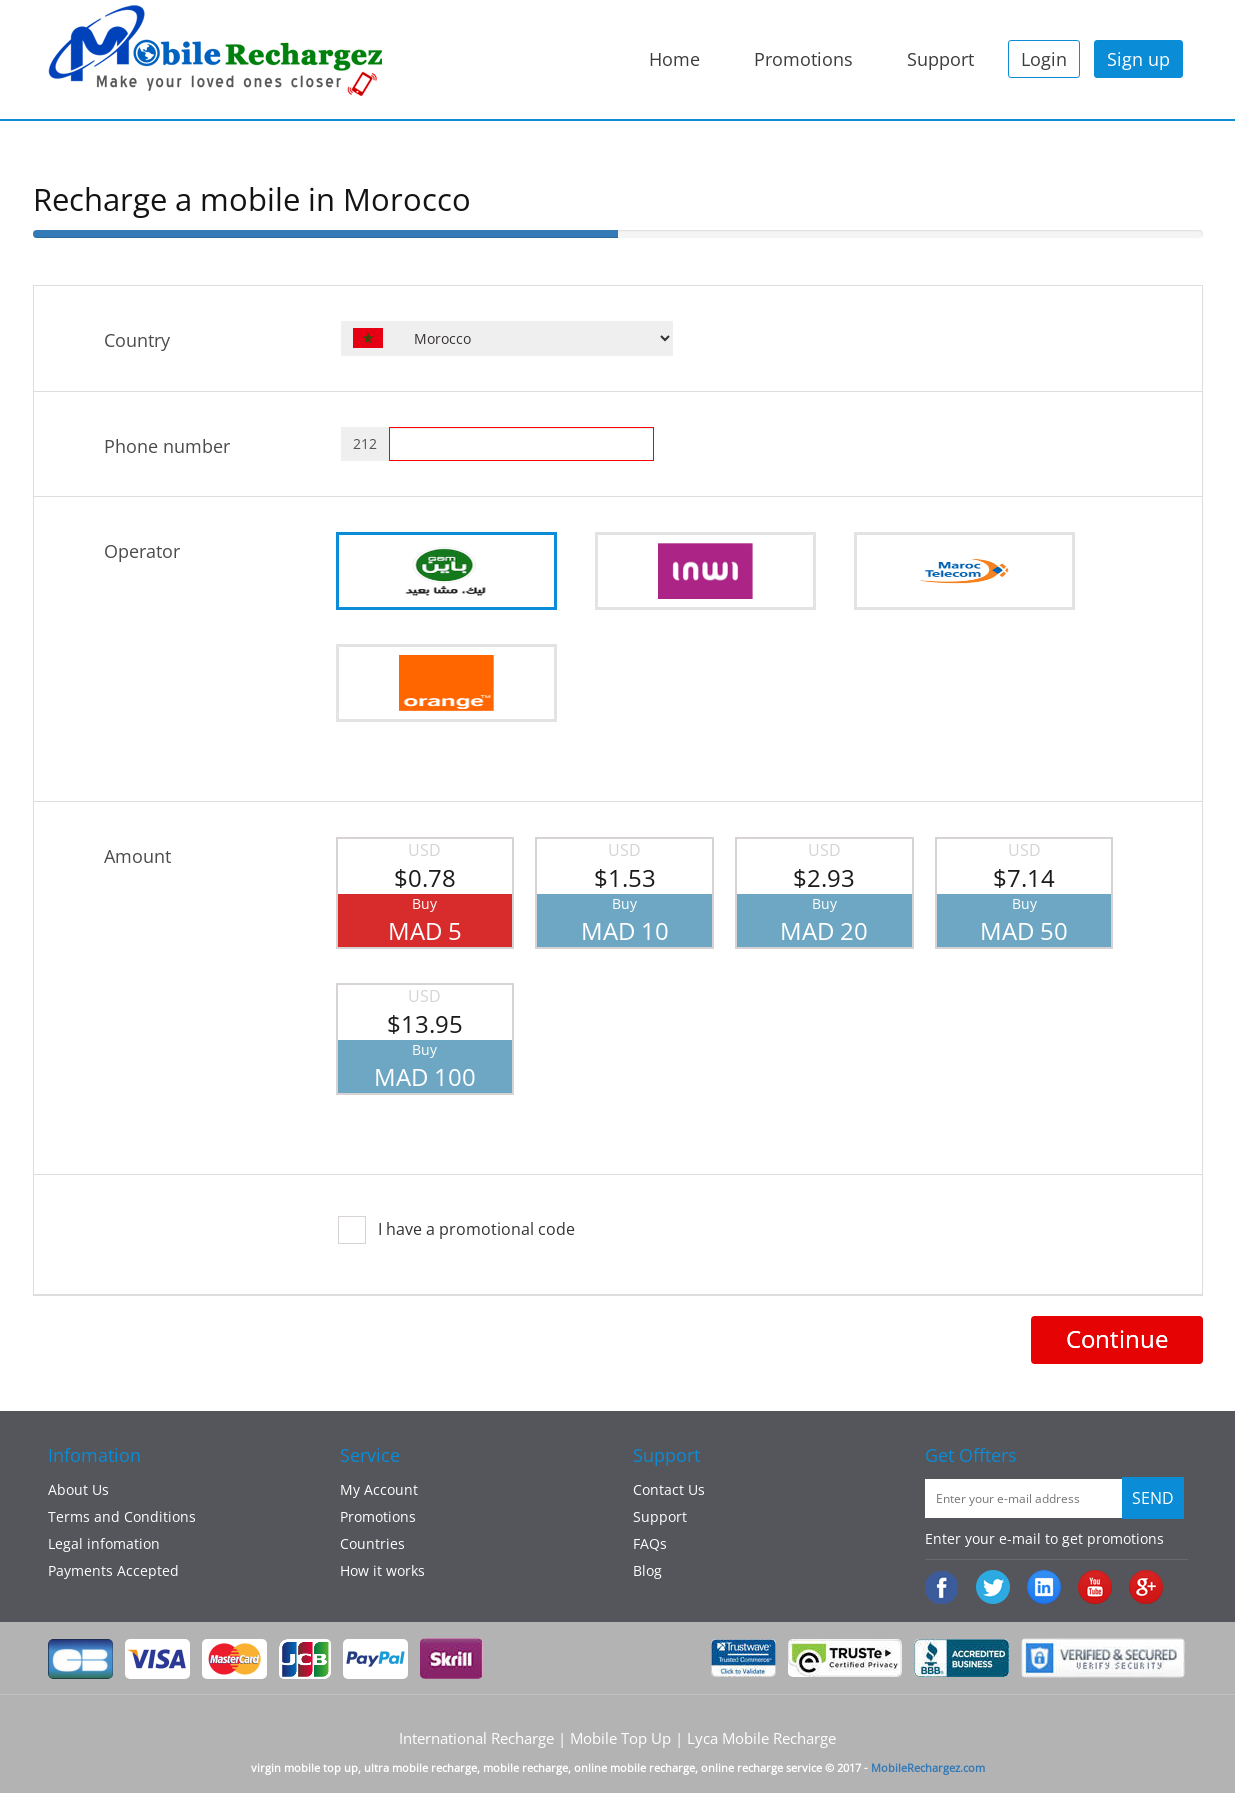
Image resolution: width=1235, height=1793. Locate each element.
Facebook (943, 1588)
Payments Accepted (113, 1570)
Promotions (803, 59)
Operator (142, 551)
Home (674, 59)
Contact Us (669, 1489)
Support (940, 59)
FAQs (650, 1543)
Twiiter (994, 1588)
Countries (372, 1543)
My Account (379, 1489)
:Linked (1045, 1588)
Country (137, 340)
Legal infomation (104, 1543)
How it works (382, 1570)
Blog (647, 1570)
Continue (1117, 1338)
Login (1044, 59)
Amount (137, 856)
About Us (78, 1489)
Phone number (167, 446)
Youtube (1096, 1588)
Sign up (1138, 59)
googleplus (1147, 1588)
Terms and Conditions (122, 1516)
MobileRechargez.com (928, 1767)
